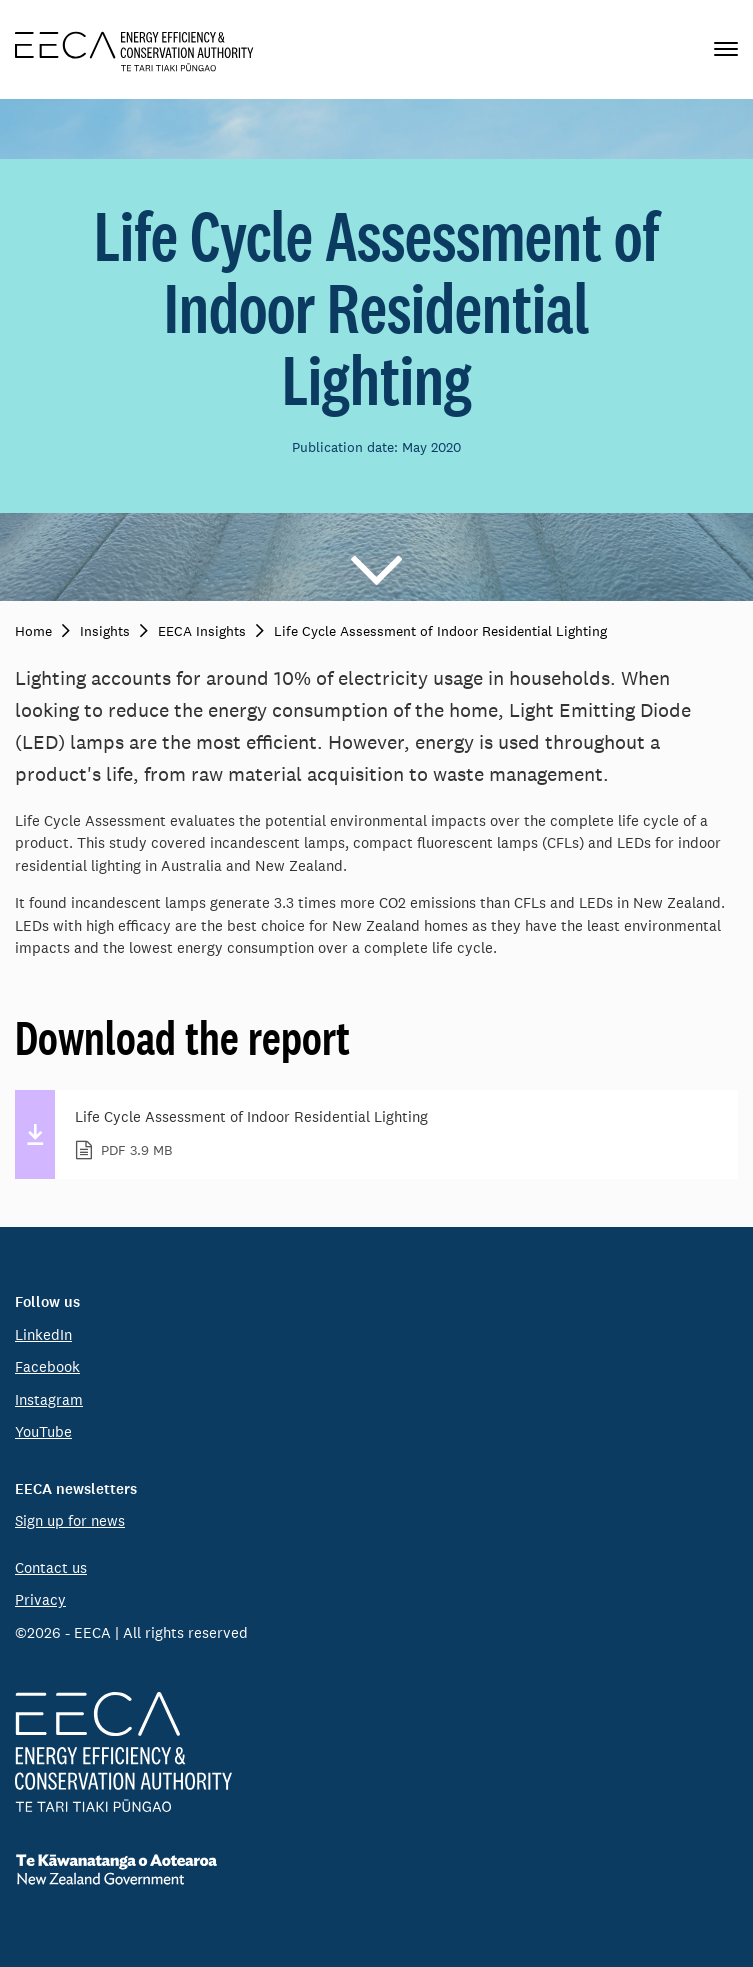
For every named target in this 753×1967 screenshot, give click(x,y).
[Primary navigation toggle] (726, 49)
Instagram (49, 1399)
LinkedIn (43, 1334)
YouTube (43, 1431)
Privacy (40, 1599)
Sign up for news (70, 1520)
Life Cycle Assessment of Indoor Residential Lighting (394, 1135)
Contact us (51, 1567)
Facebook (47, 1366)
